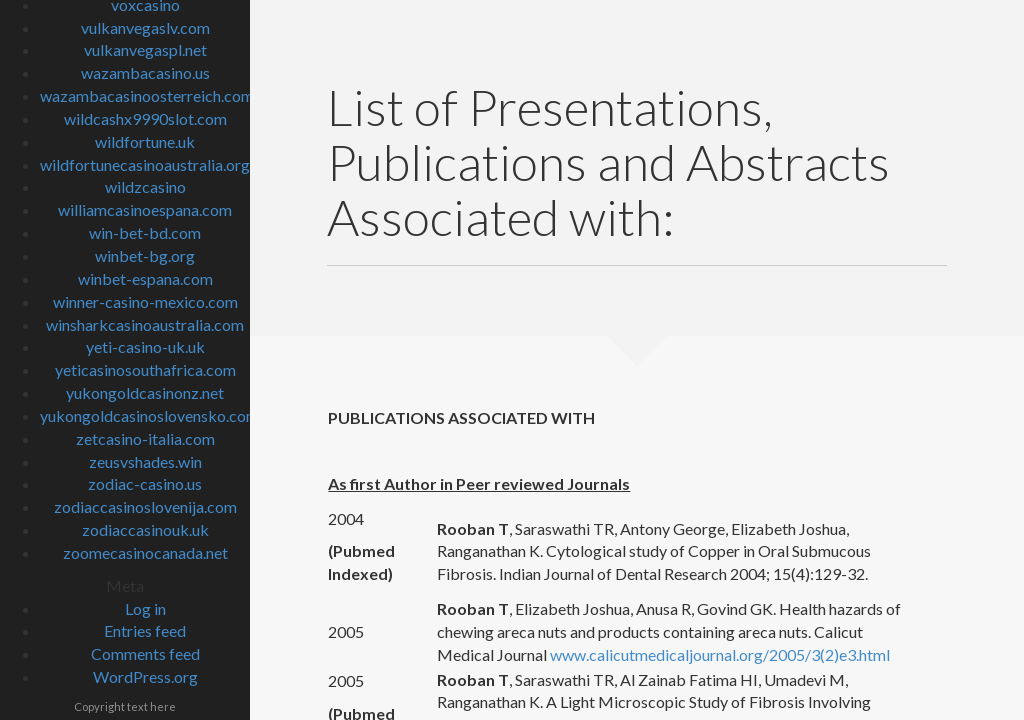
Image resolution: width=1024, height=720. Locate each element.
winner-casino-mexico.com (145, 301)
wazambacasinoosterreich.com (147, 95)
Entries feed (145, 630)
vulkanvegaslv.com (145, 27)
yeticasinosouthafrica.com (145, 369)
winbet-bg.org (145, 255)
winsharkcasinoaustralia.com (145, 324)
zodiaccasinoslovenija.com (145, 506)
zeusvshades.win (145, 461)
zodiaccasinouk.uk (145, 529)
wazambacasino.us (145, 72)
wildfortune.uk (145, 141)
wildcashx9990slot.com (145, 118)
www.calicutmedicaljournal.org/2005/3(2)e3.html (720, 654)
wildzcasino (145, 186)
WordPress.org (145, 676)
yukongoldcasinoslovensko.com (149, 415)
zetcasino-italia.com (145, 438)
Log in (145, 608)
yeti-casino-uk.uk (145, 346)
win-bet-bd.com (145, 232)
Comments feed (145, 653)
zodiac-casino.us (145, 483)
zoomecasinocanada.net (145, 552)
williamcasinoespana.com (145, 209)
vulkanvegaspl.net (145, 49)
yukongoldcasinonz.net (145, 392)
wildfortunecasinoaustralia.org (145, 164)
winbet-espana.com (145, 278)
